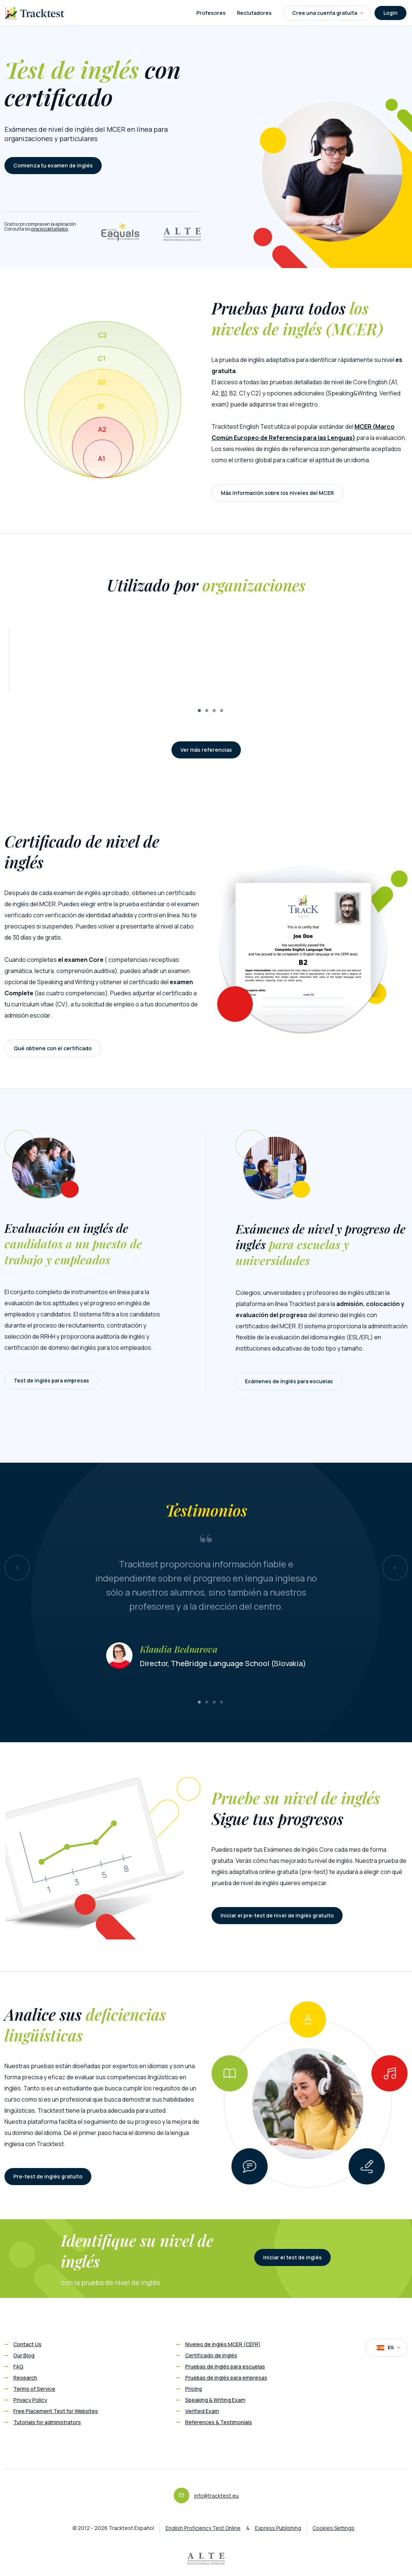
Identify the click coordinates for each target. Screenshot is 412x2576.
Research (25, 2377)
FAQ (18, 2366)
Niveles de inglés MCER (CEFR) (223, 2344)
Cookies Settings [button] (333, 2527)
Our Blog (24, 2355)
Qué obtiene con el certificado (53, 1048)
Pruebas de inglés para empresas (226, 2377)
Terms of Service (34, 2388)
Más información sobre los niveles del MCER (277, 492)
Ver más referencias (206, 749)
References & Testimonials (218, 2422)
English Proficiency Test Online (203, 2527)
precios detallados (49, 229)
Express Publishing (278, 2527)
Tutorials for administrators (47, 2422)
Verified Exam (202, 2411)
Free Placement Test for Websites (55, 2411)
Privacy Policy (30, 2399)
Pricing (193, 2388)
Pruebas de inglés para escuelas (225, 2366)
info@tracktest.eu (216, 2495)
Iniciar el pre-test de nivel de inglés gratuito (277, 1915)
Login (390, 12)
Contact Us (27, 2344)
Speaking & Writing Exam (215, 2399)
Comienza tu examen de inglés (53, 165)
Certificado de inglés (211, 2355)
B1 (224, 393)
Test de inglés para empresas (51, 1380)
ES (388, 2347)
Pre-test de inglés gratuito (47, 2176)
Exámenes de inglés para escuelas (289, 1381)
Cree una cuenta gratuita (327, 12)
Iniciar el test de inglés (292, 2257)
